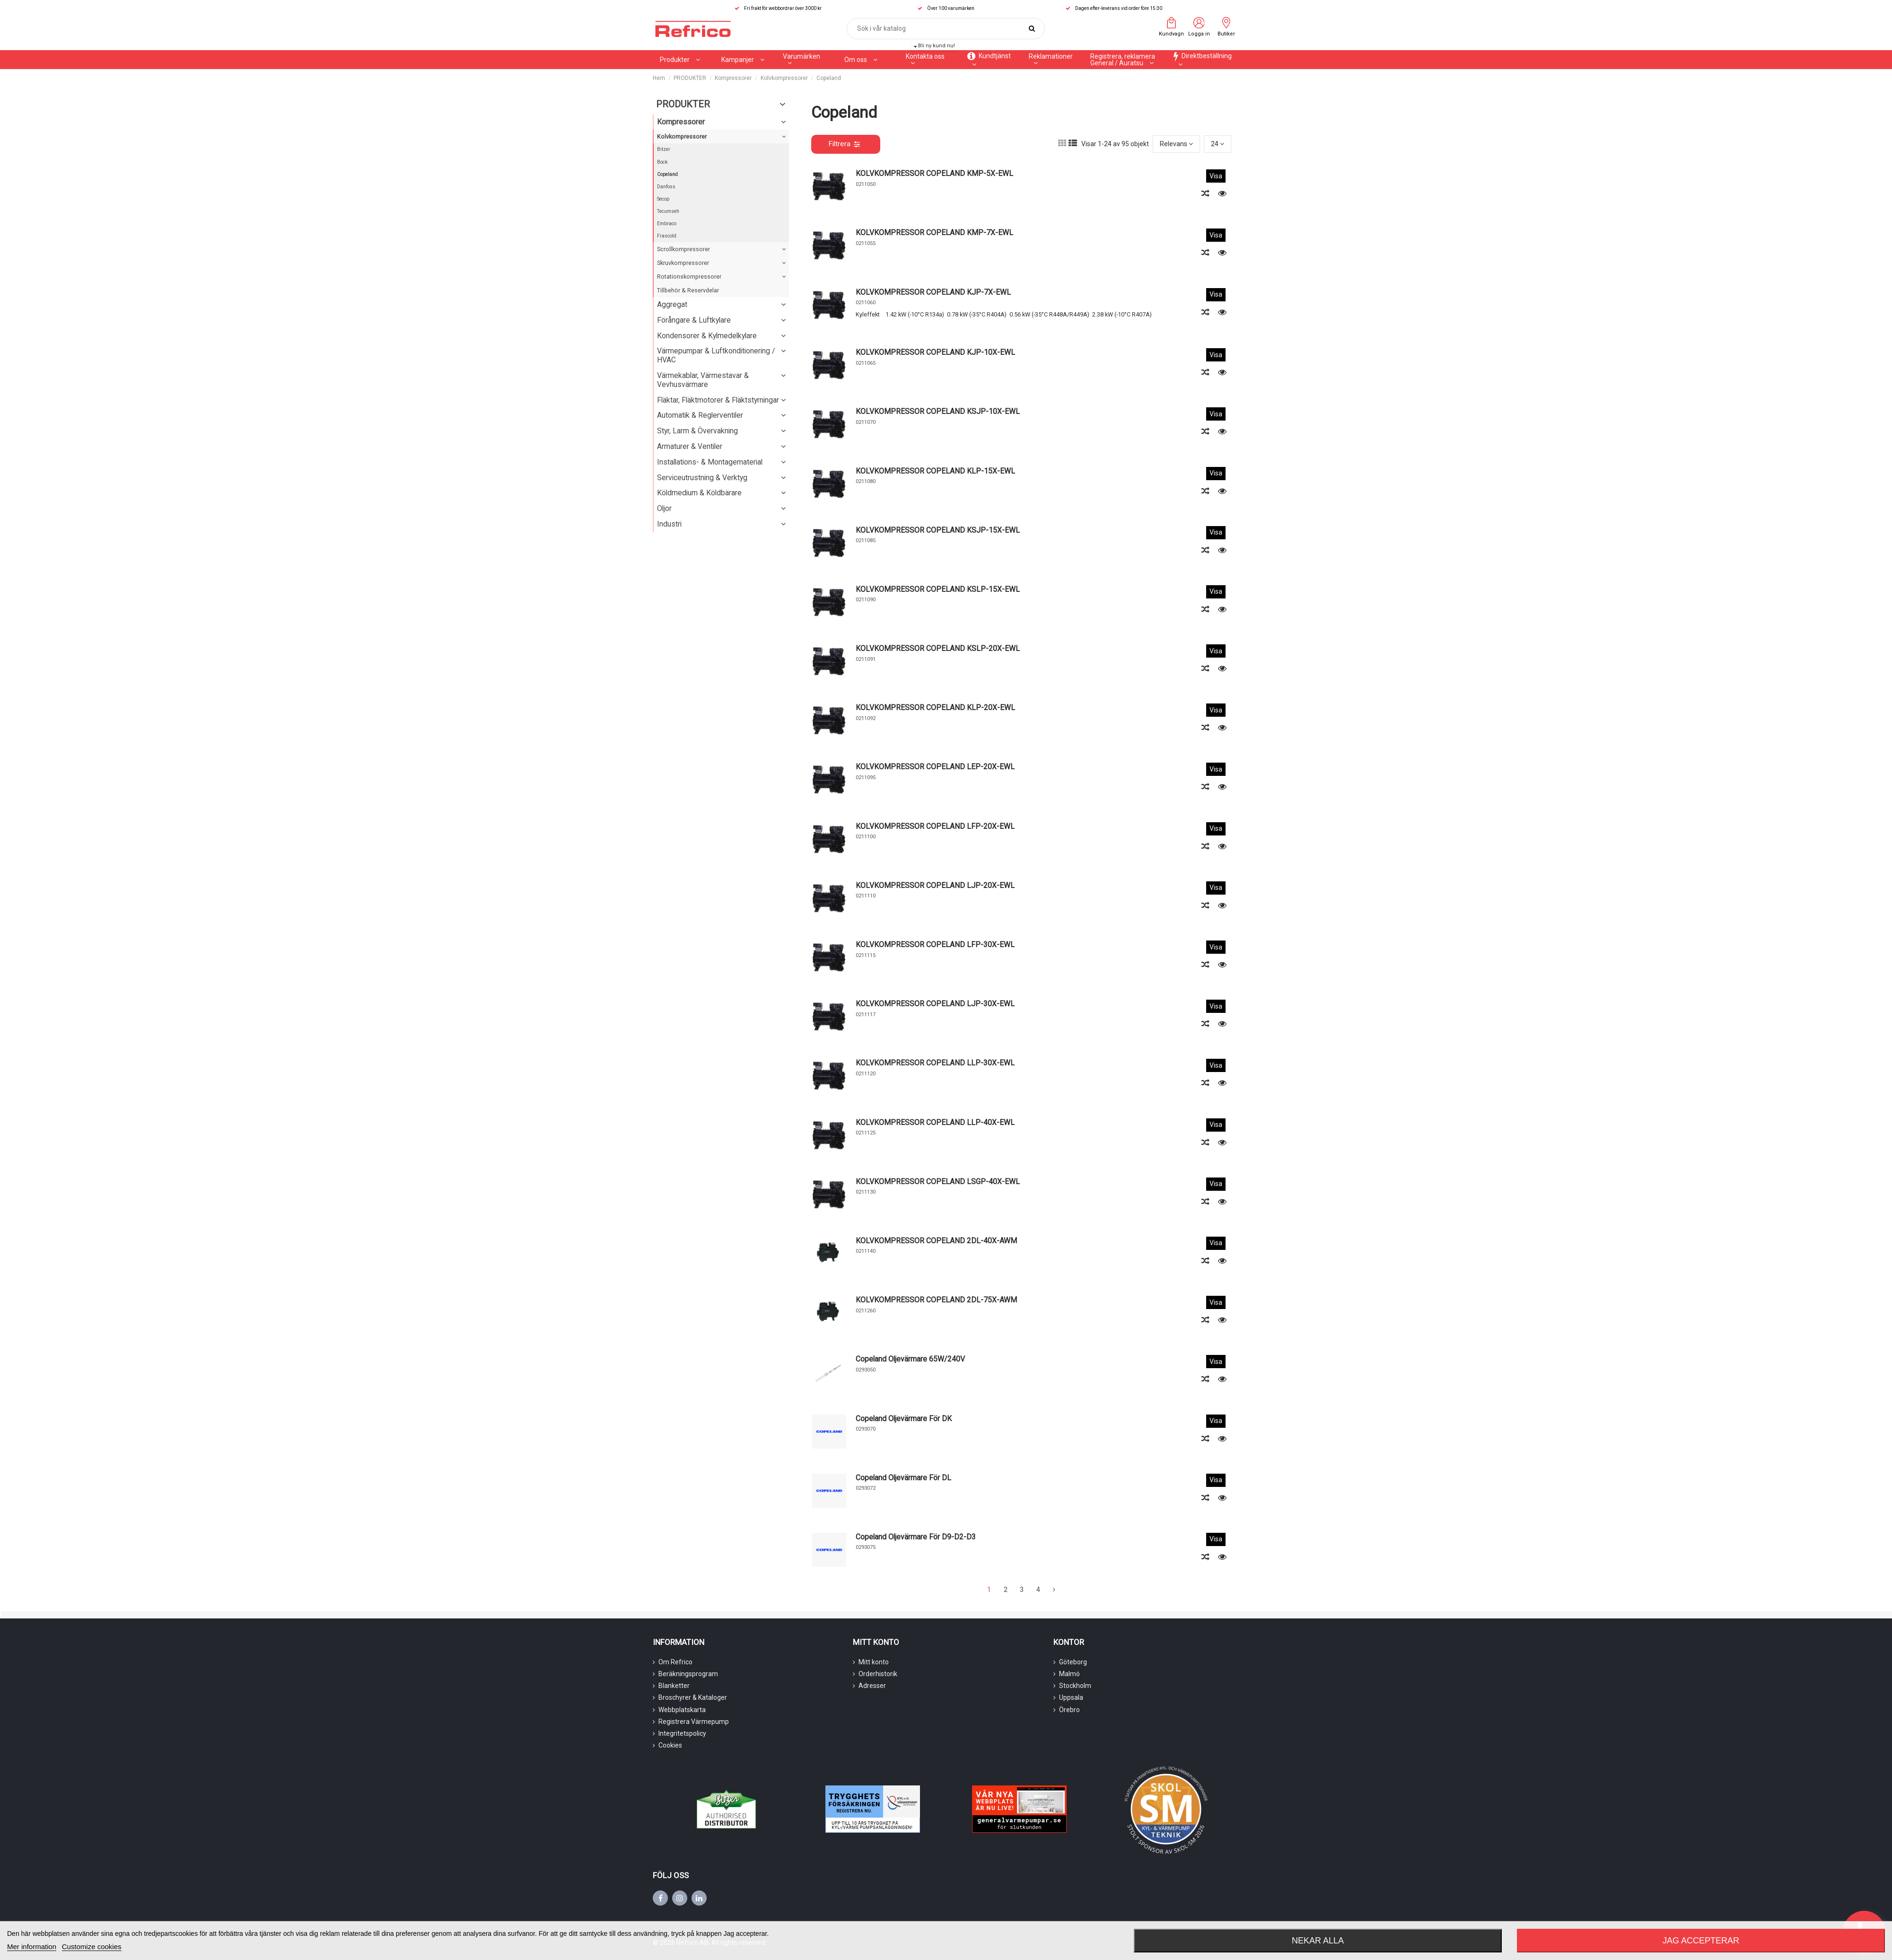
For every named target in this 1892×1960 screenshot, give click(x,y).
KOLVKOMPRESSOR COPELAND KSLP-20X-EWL (938, 648)
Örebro (1069, 1710)
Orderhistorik (877, 1674)
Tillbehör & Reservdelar (688, 290)
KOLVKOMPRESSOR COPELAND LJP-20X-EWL (935, 885)
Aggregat (672, 304)
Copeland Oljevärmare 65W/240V (910, 1358)
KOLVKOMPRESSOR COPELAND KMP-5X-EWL (934, 173)
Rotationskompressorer (689, 276)
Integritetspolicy (682, 1733)
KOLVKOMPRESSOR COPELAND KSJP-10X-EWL (938, 411)
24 (1217, 144)
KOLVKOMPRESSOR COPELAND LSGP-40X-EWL (938, 1181)
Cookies (670, 1745)
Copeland (667, 174)
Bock (662, 162)
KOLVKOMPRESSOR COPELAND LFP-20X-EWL (935, 826)
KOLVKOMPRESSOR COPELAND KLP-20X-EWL (935, 707)
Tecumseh (668, 211)
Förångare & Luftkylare (694, 320)
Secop (663, 199)
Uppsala (1071, 1697)
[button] (742, 59)
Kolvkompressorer (682, 136)
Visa (1215, 176)
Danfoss (666, 186)
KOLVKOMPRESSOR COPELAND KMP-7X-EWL (934, 232)
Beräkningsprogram (688, 1674)
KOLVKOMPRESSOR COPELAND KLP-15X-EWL (935, 470)
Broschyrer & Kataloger (692, 1697)
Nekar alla (1318, 1940)
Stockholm (1075, 1685)
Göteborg (1073, 1662)
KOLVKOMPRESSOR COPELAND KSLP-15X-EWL (938, 589)
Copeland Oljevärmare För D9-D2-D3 (916, 1536)
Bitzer (663, 149)
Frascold (666, 235)
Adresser (872, 1685)
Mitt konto (873, 1662)
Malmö (1069, 1674)
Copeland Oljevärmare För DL (903, 1477)
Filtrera (844, 144)
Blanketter (674, 1685)
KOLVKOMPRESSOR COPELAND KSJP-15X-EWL (938, 530)
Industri (669, 523)
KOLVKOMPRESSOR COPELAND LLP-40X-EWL (935, 1122)
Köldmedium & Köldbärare (699, 492)
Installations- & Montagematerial (709, 461)
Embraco (666, 223)
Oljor (664, 508)
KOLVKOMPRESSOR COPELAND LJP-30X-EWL (935, 1003)
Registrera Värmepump (693, 1721)
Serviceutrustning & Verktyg (702, 477)
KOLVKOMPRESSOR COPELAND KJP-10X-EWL (935, 352)
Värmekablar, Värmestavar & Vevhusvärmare (703, 380)
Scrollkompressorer (683, 249)
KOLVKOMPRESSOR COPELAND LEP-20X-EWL (935, 766)
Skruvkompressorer (683, 262)
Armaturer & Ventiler (689, 446)
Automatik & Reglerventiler (700, 415)
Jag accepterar (1701, 1940)
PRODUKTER (683, 104)
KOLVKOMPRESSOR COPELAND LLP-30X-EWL (935, 1062)
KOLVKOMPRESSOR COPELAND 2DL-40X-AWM (936, 1240)
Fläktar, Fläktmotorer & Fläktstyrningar (718, 400)
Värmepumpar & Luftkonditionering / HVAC (716, 355)
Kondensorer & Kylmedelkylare (707, 335)
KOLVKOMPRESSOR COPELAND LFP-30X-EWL (935, 944)
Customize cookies (92, 1946)
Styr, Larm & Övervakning (697, 430)
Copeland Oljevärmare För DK (904, 1418)
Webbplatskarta (682, 1710)
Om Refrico (675, 1662)
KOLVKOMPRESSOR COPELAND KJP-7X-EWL (933, 292)
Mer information (31, 1946)
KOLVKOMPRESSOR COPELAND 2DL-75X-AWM (936, 1299)
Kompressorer (681, 121)
